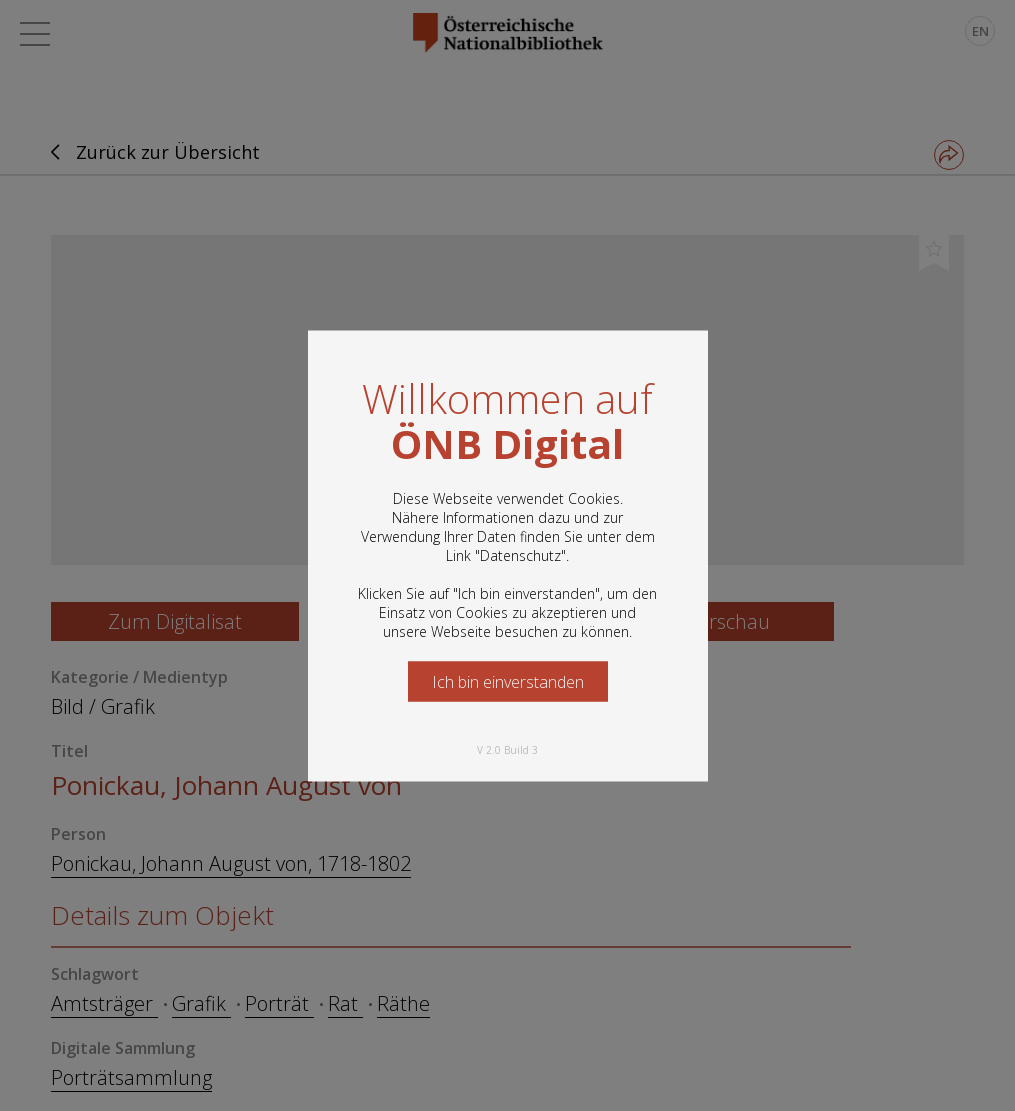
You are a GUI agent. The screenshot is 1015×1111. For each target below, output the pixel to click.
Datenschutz (520, 554)
